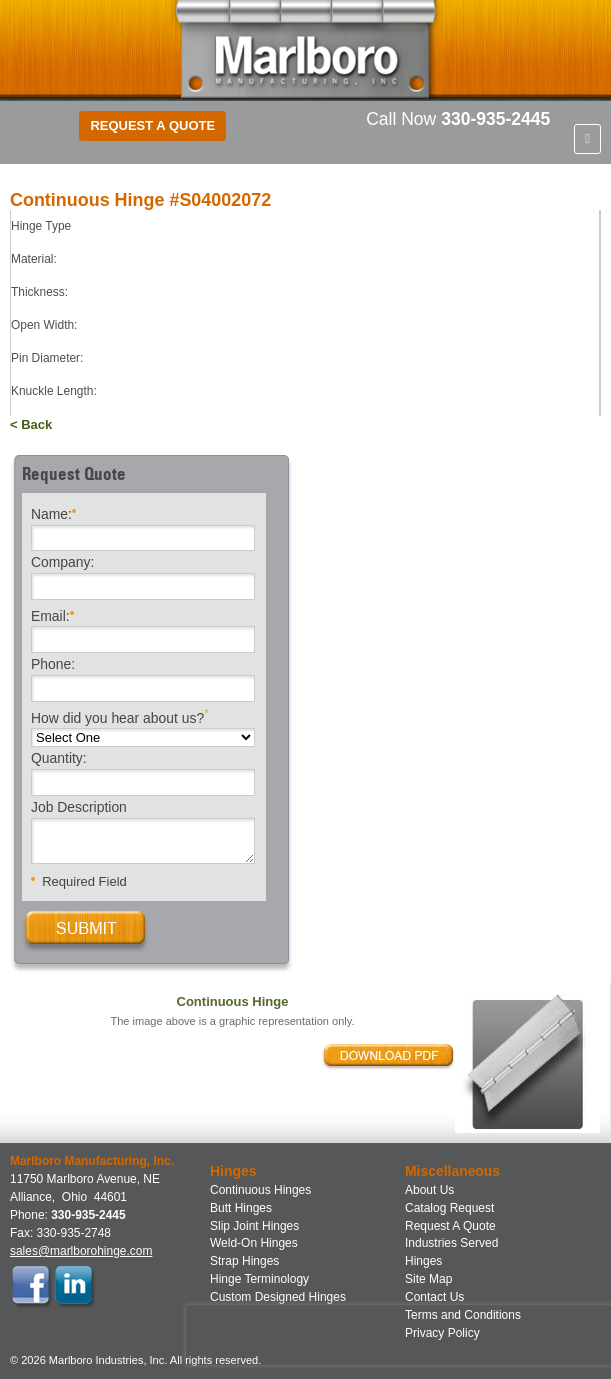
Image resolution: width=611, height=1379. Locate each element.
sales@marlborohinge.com (81, 1251)
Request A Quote (450, 1226)
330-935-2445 (495, 119)
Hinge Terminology (259, 1279)
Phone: (53, 665)
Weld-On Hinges (254, 1243)
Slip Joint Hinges (254, 1226)
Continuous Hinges (260, 1190)
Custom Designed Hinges (278, 1297)
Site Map (428, 1279)
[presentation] (314, 1335)
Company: (62, 563)
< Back (31, 424)
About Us (429, 1190)
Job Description (79, 808)
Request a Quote (152, 125)
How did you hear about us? (120, 716)
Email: (52, 614)
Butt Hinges (241, 1208)
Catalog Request (449, 1208)
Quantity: (59, 759)
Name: (53, 512)
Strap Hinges (244, 1261)
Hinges (423, 1261)
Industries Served (451, 1243)
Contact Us (434, 1297)
